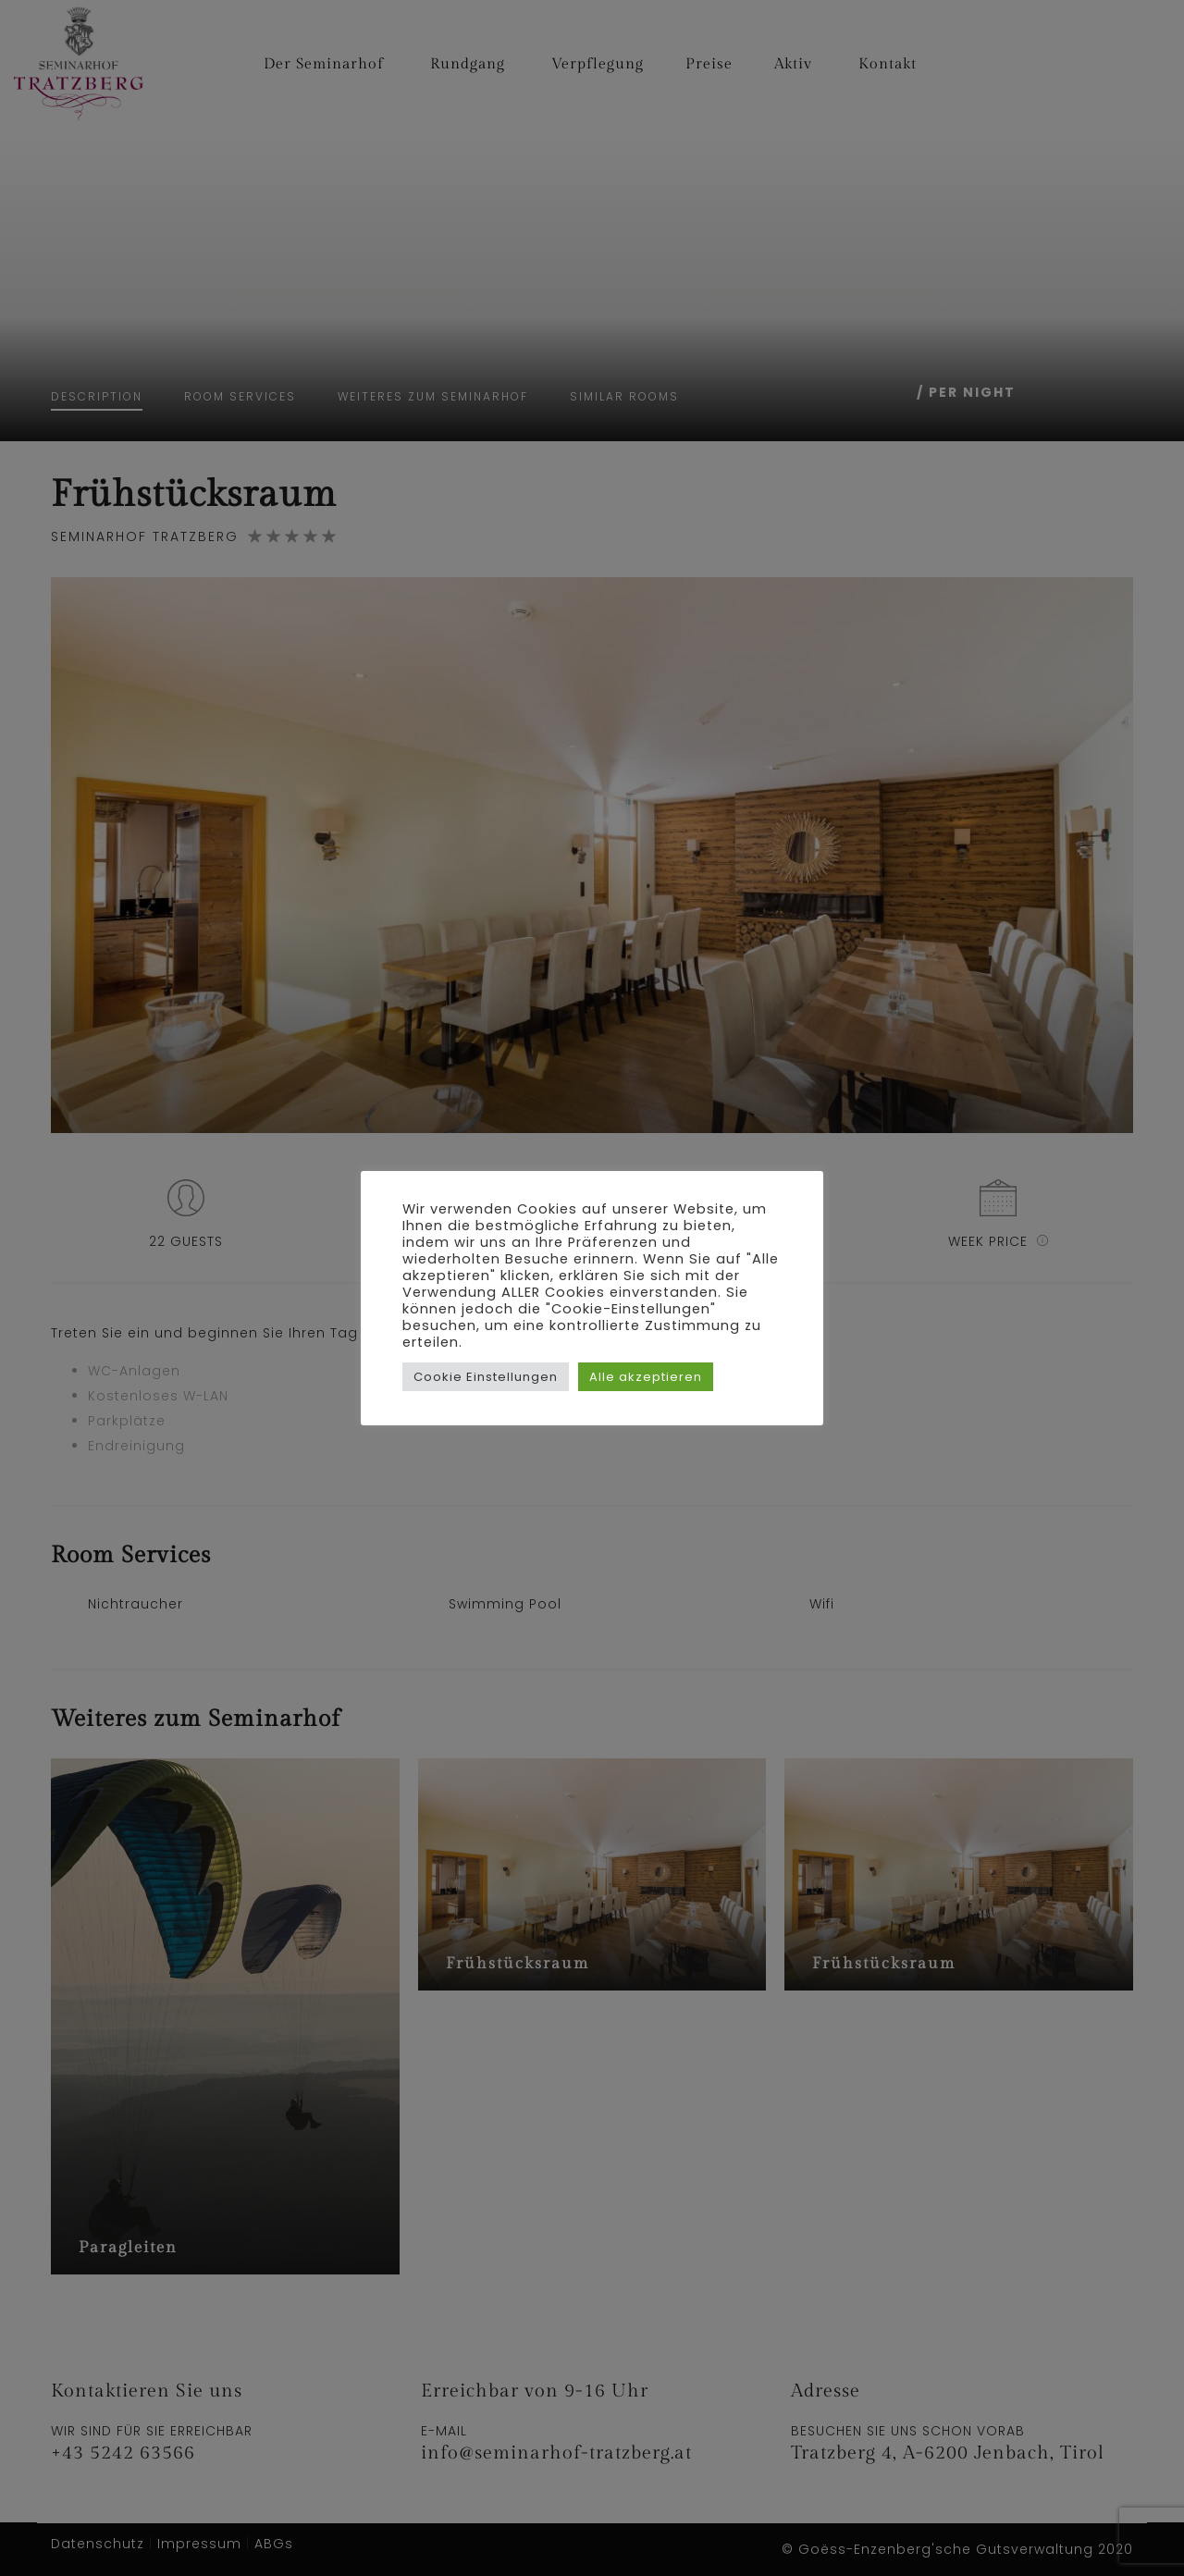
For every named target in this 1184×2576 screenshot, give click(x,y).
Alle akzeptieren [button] (645, 1377)
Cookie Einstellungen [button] (485, 1377)
